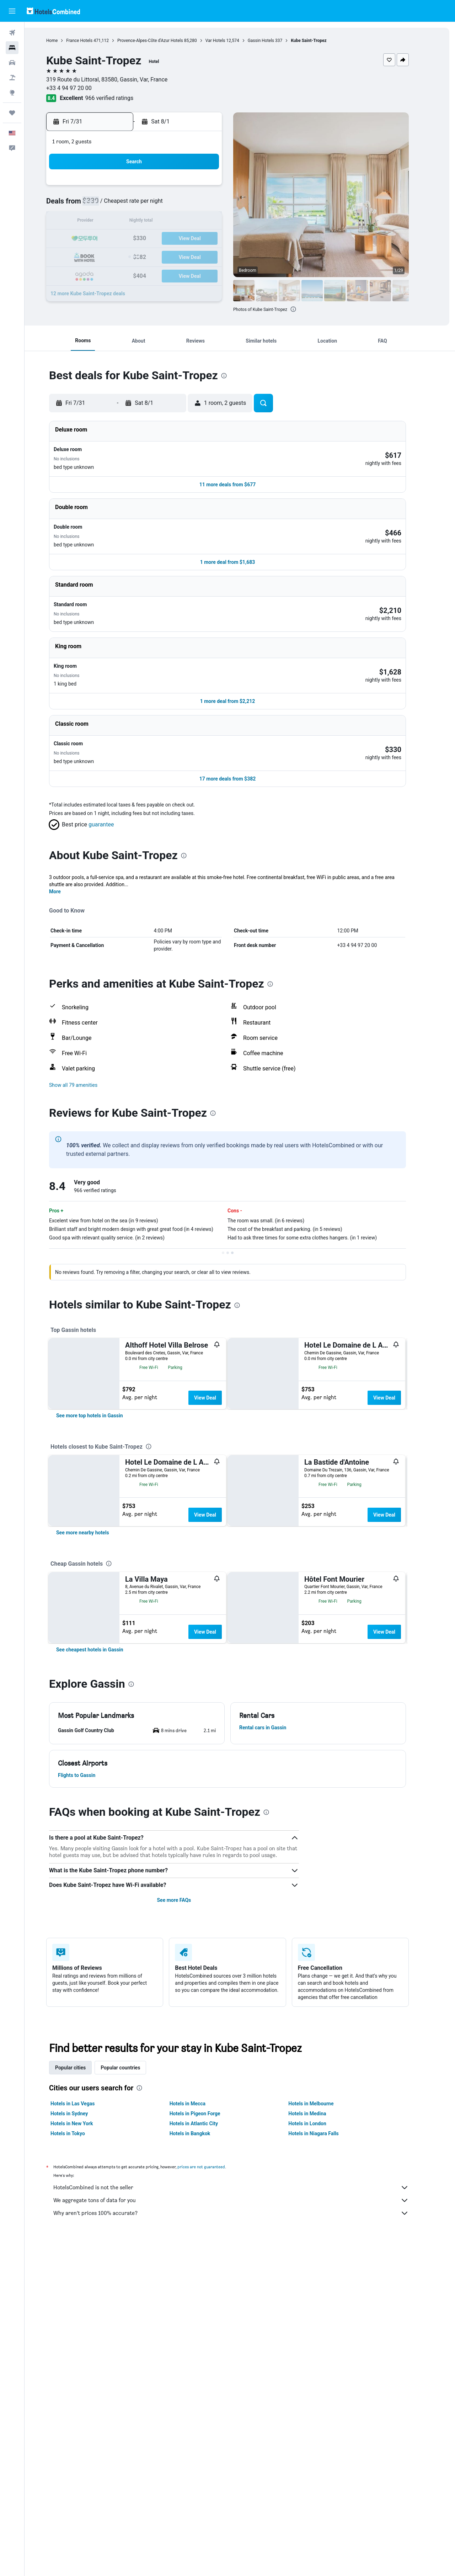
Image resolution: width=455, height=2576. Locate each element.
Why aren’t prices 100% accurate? (243, 2396)
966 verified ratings (121, 98)
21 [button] (147, 239)
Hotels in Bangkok (202, 2317)
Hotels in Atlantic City (206, 2307)
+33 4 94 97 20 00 (81, 88)
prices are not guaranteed (213, 2350)
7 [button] (147, 204)
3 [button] (198, 187)
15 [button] (164, 221)
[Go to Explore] (12, 92)
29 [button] (164, 256)
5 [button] (113, 204)
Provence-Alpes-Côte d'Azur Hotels (163, 40)
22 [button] (164, 239)
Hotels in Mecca (200, 2287)
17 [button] (199, 221)
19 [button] (113, 239)
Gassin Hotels (273, 40)
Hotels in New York (84, 2307)
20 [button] (130, 239)
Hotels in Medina (319, 2297)
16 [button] (181, 221)
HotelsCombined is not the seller (243, 2371)
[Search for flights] (12, 33)
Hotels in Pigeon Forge (207, 2297)
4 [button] (215, 187)
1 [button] (164, 187)
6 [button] (130, 204)
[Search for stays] (12, 48)
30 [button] (181, 256)
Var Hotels (227, 40)
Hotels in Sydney (81, 2297)
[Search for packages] (12, 77)
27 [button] (130, 256)
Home (64, 40)
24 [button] (199, 239)
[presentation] (305, 309)
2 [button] (181, 187)
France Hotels (92, 40)
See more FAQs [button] (186, 2083)
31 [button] (199, 256)
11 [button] (216, 204)
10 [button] (199, 204)
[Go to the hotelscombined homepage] (53, 10)
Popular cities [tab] (83, 2251)
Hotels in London (319, 2307)
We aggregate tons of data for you (243, 2384)
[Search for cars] (12, 62)
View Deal (217, 1363)
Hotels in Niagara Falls (326, 2317)
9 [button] (181, 204)
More (67, 857)
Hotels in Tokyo (80, 2317)
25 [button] (216, 239)
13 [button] (130, 221)
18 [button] (216, 221)
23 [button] (181, 239)
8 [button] (164, 204)
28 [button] (147, 256)
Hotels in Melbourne (323, 2287)
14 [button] (147, 221)
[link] (102, 1454)
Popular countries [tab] (132, 2251)
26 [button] (113, 256)
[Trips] (12, 113)
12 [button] (113, 221)
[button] (12, 11)
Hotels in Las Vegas (85, 2287)
